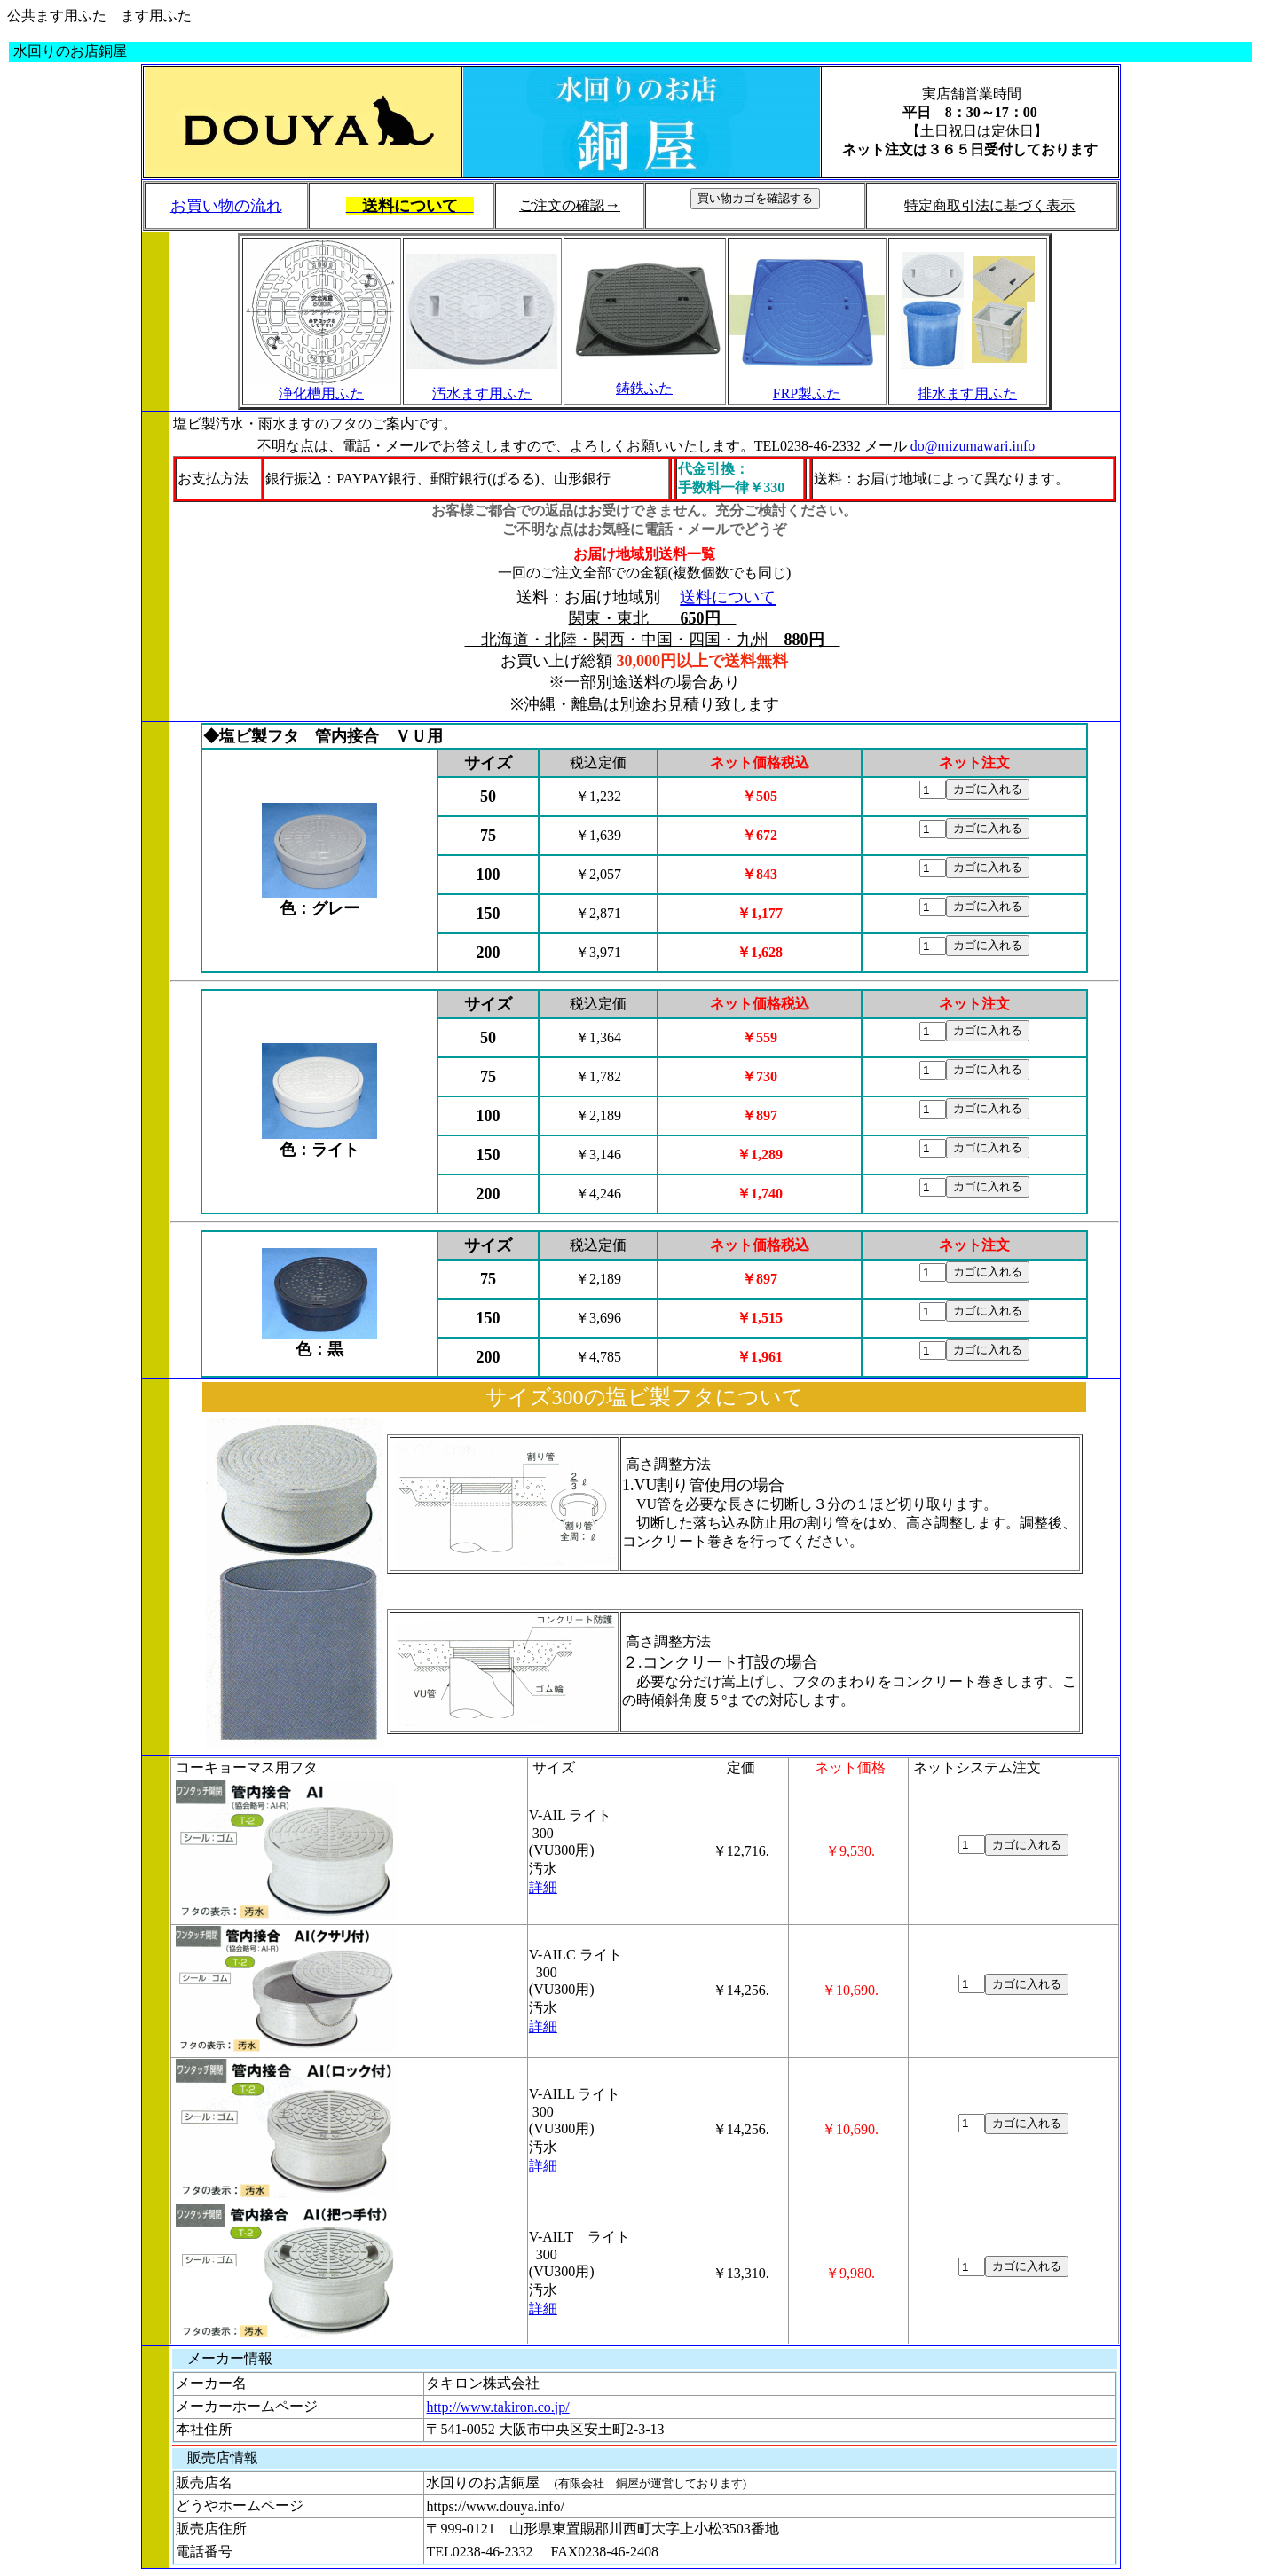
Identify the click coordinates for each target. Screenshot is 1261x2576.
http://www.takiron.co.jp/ (497, 2407)
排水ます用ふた (967, 393)
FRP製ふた (806, 393)
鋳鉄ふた (644, 388)
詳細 (543, 1887)
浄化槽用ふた (321, 393)
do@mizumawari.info (972, 445)
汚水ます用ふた (482, 393)
